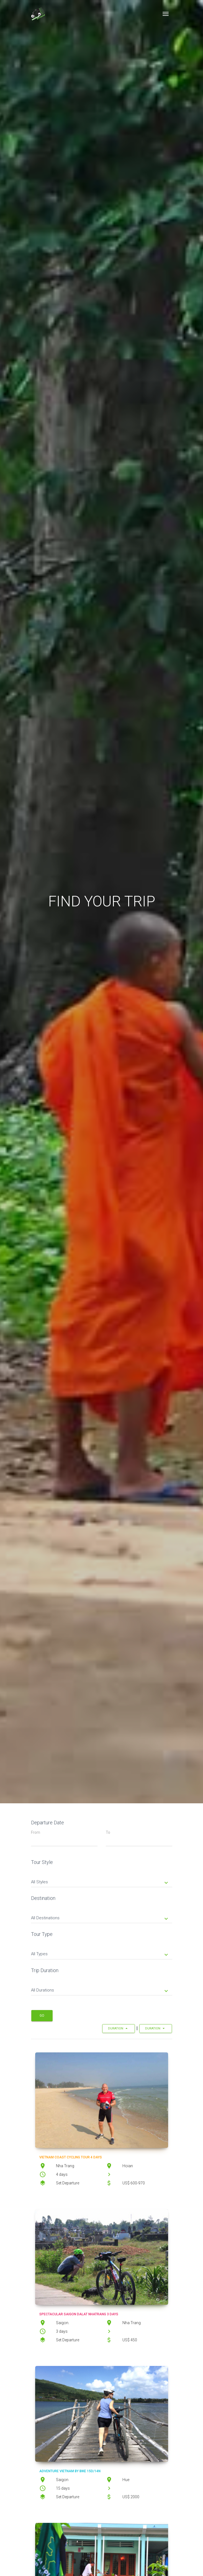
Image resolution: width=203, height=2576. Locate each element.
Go (42, 2016)
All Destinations (100, 1918)
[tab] (101, 1878)
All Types (100, 1954)
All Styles (100, 1882)
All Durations (100, 1991)
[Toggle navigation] (165, 14)
